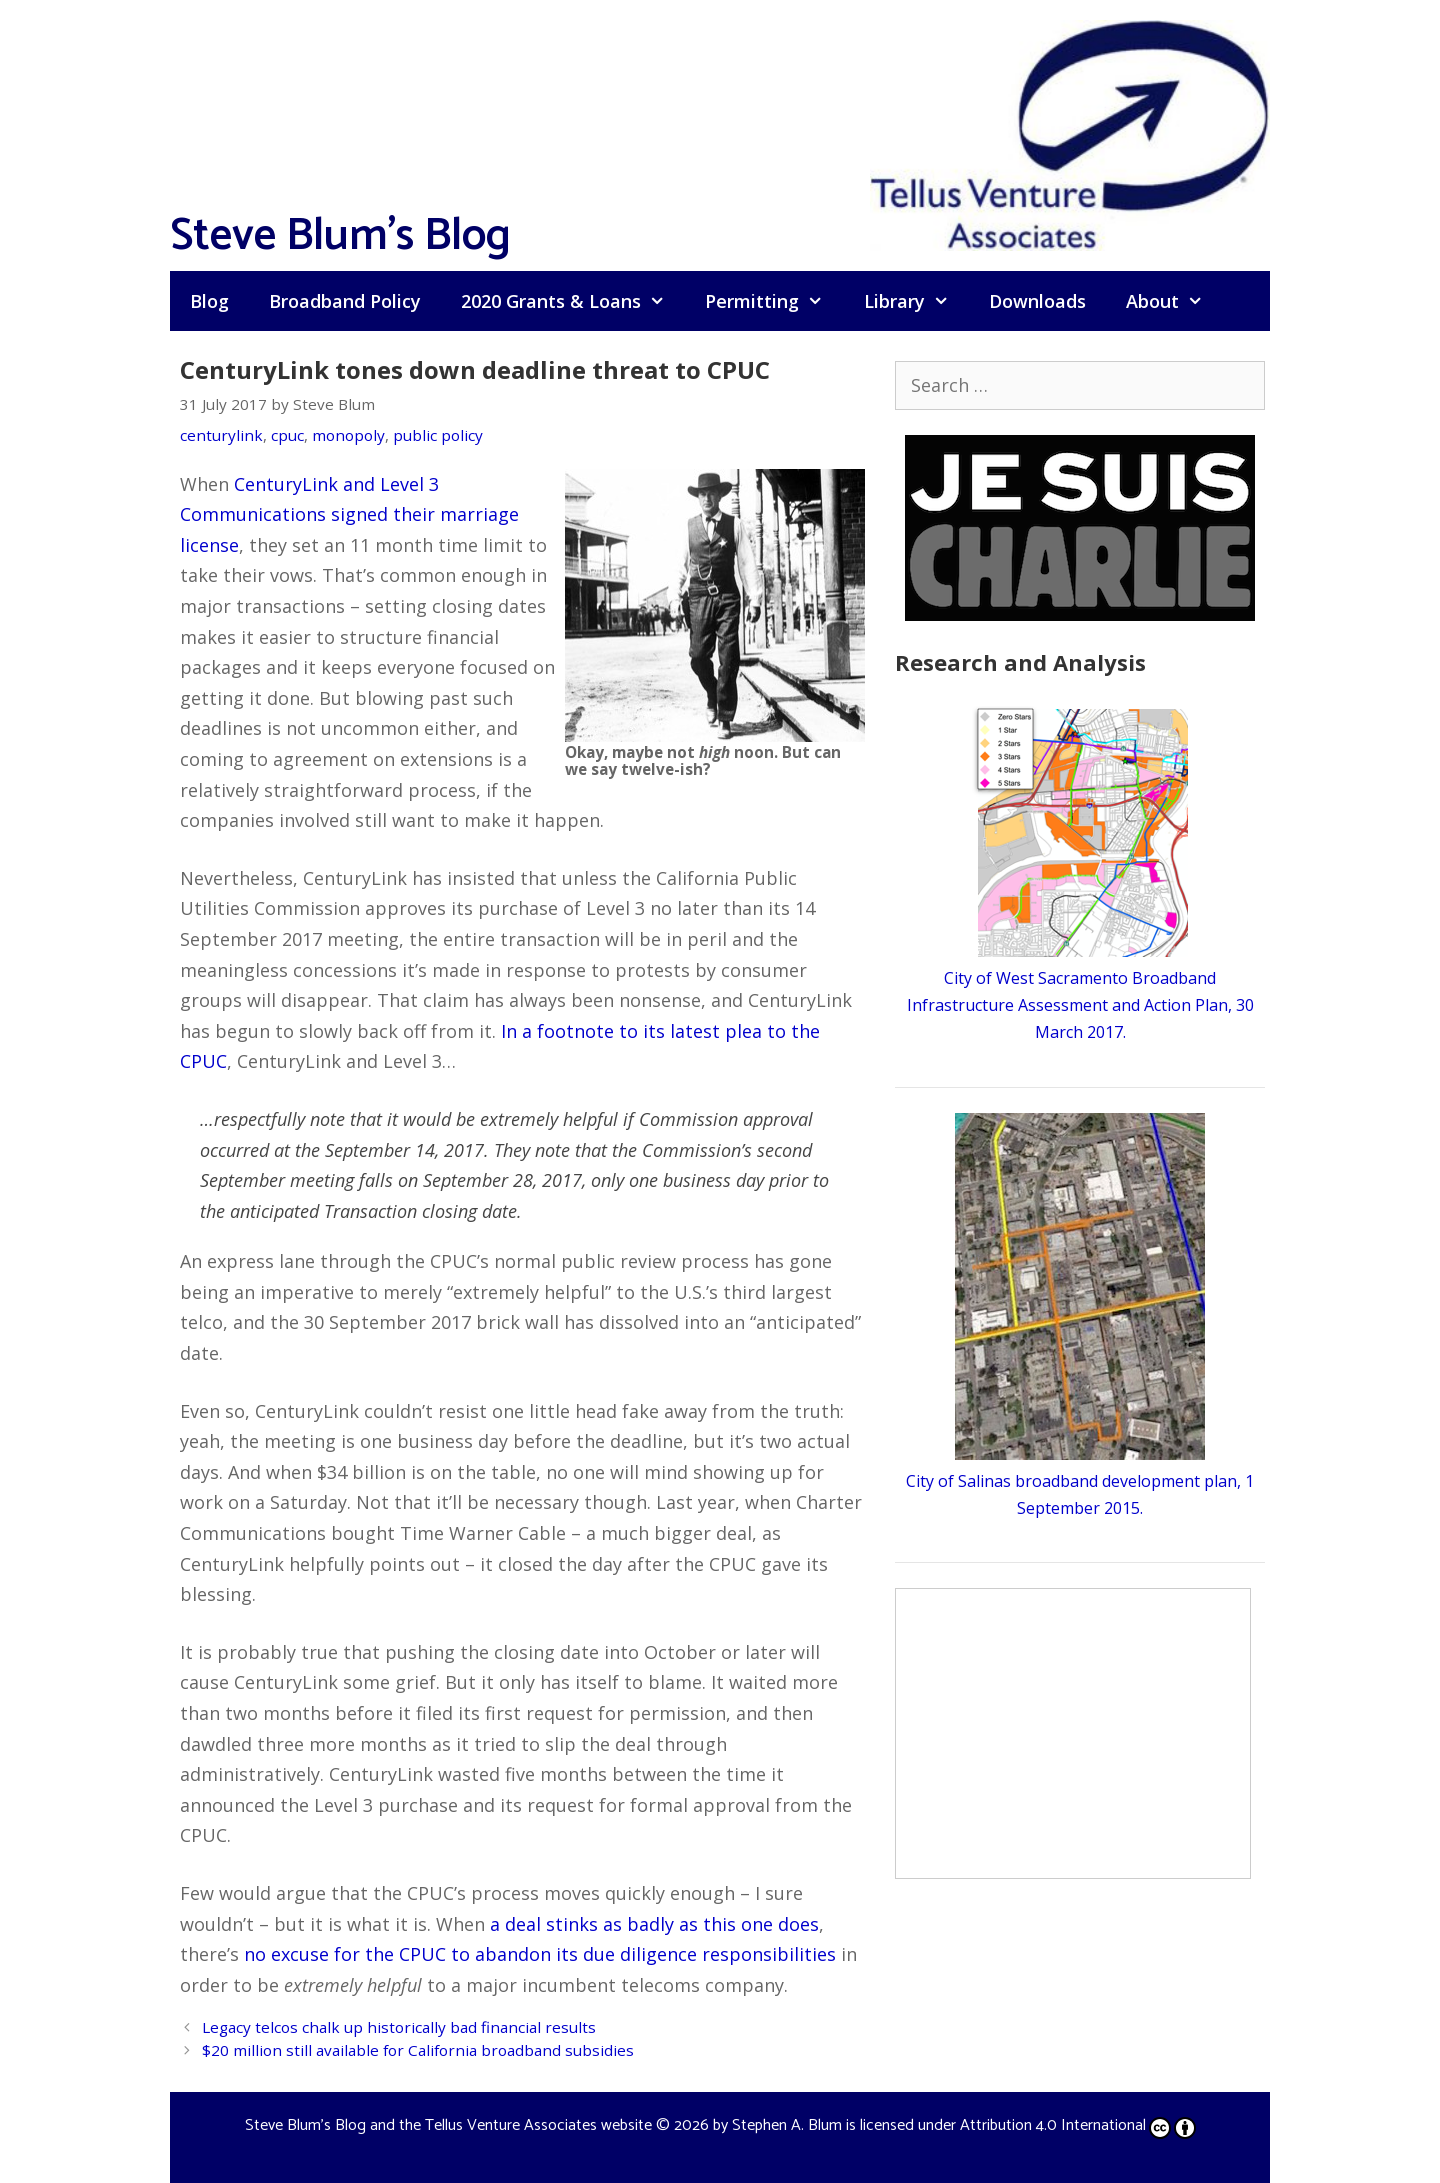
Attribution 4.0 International (1078, 2125)
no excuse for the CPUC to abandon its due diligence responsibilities (540, 1954)
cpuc (287, 435)
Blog (209, 301)
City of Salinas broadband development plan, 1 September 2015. (1080, 1481)
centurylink (221, 435)
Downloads (1037, 301)
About (1174, 301)
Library (916, 301)
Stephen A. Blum (787, 2125)
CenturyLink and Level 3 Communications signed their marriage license (349, 514)
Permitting (774, 301)
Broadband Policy (345, 301)
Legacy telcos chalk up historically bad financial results (399, 2027)
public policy (438, 435)
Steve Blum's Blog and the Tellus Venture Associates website (448, 2125)
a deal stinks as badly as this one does (654, 1924)
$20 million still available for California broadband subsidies (418, 2050)
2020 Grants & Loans (573, 301)
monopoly (348, 435)
